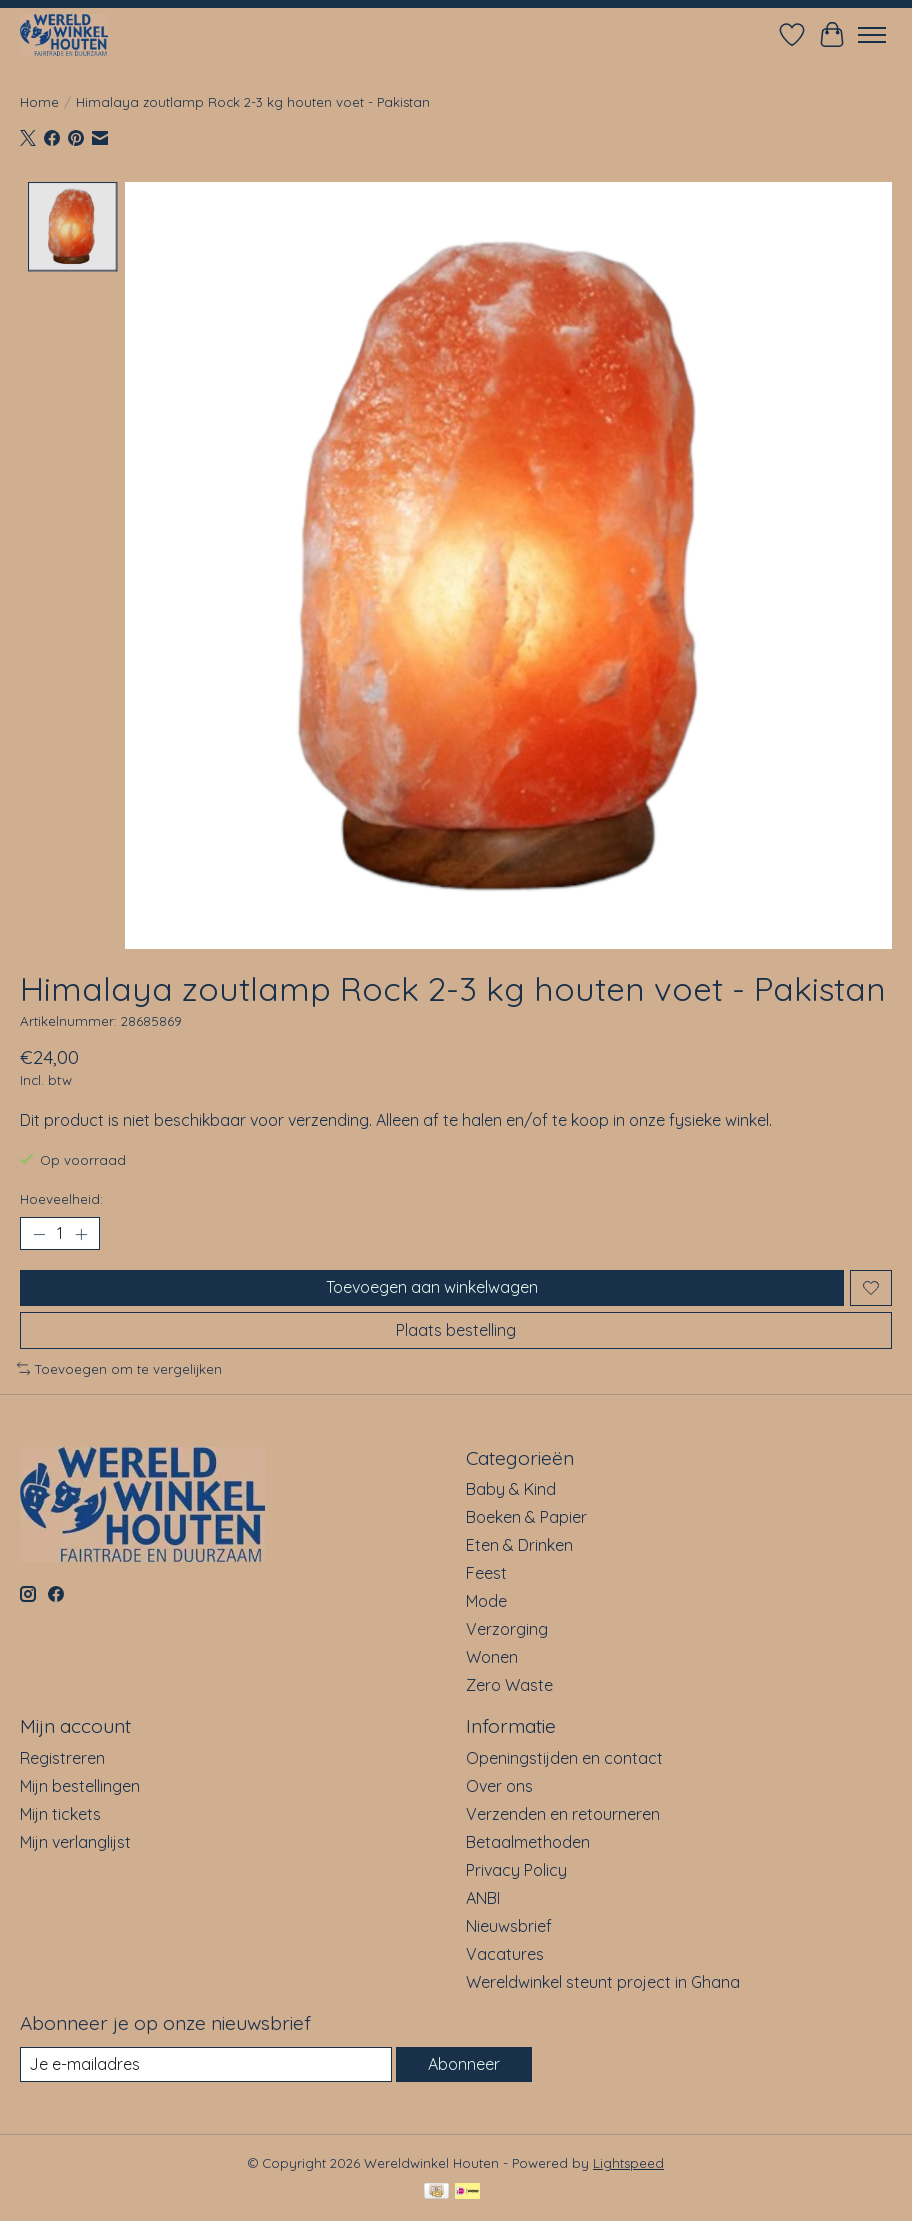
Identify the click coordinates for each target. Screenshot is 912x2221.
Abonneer (464, 2064)
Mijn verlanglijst (75, 1842)
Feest (486, 1573)
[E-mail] (206, 2064)
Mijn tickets (60, 1814)
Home (39, 102)
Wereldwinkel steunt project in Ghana (603, 1982)
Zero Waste (509, 1685)
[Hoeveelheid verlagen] (39, 1234)
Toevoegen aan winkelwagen (432, 1288)
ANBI (483, 1898)
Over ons (499, 1786)
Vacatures (505, 1954)
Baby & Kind (511, 1489)
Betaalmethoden (528, 1842)
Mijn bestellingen (80, 1786)
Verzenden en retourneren (563, 1814)
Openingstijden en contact (564, 1758)
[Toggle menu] (872, 35)
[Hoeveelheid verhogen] (81, 1234)
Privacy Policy (516, 1870)
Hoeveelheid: (61, 1199)
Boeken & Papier (526, 1517)
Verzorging (507, 1629)
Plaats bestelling (456, 1330)
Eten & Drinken (519, 1545)
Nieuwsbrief (509, 1926)
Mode (486, 1601)
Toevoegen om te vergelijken (119, 1369)
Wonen (492, 1657)
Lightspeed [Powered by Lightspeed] (628, 2163)
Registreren (62, 1758)
